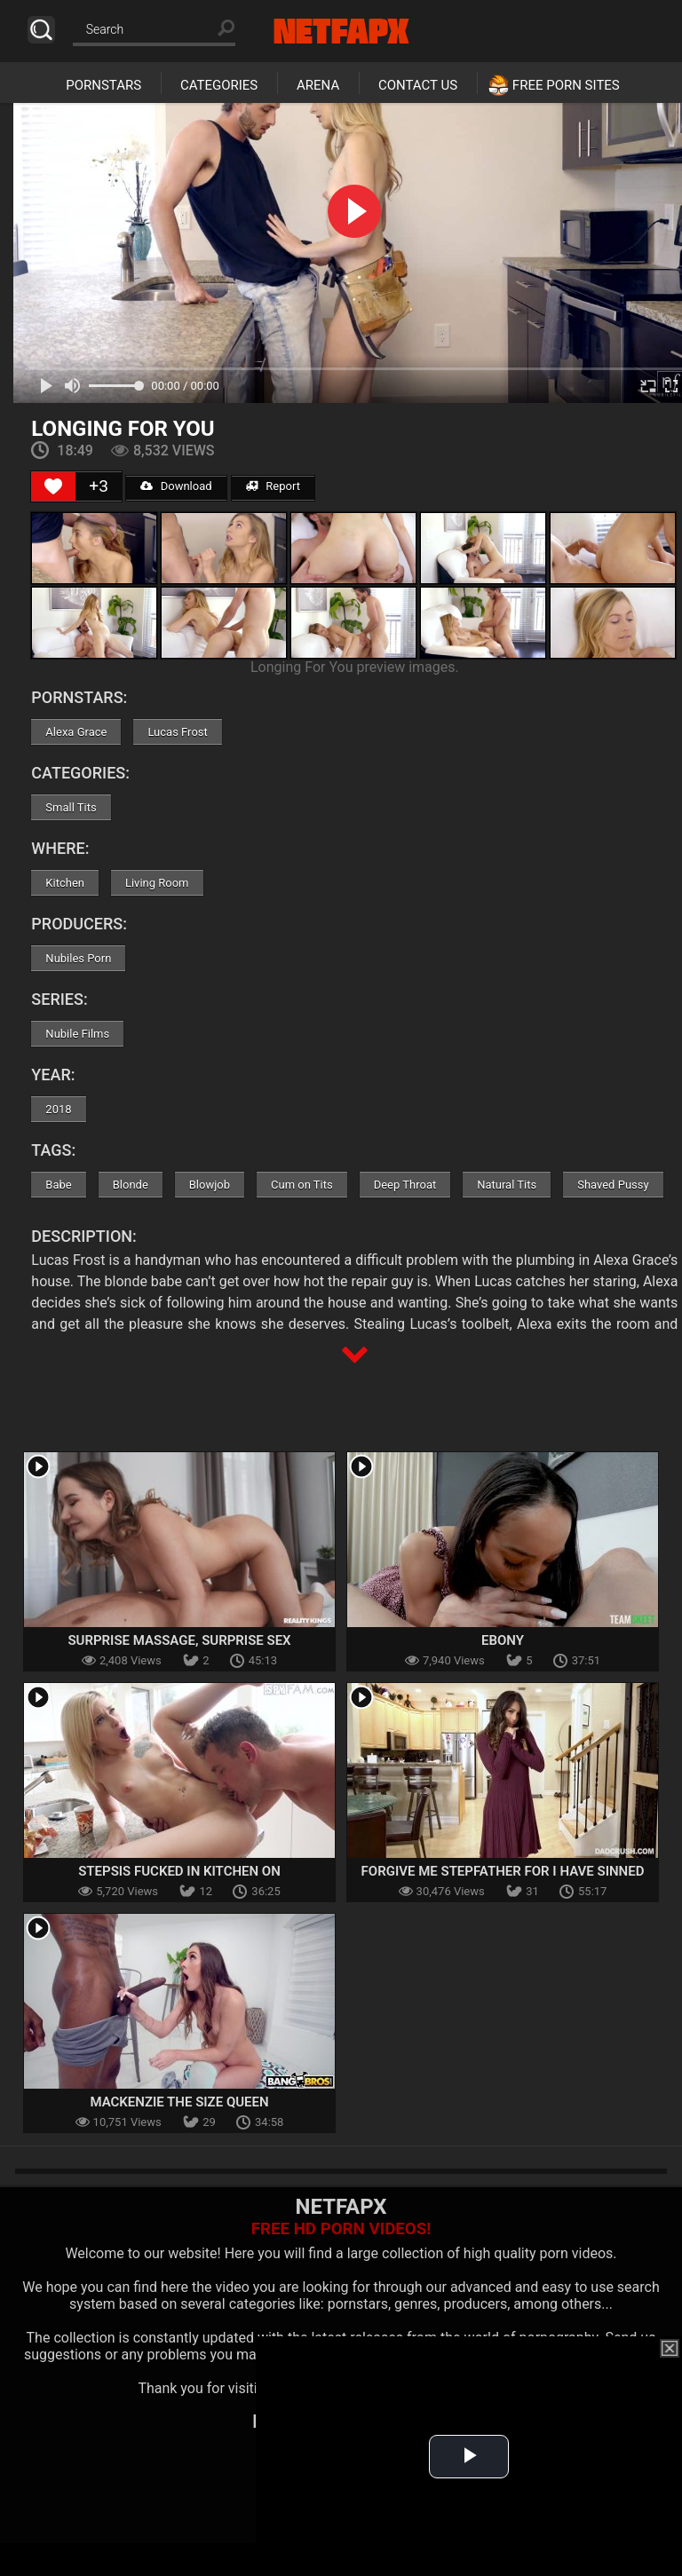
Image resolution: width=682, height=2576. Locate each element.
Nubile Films (77, 1033)
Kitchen (64, 882)
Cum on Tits (302, 1184)
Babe (58, 1184)
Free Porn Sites (566, 85)
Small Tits (70, 807)
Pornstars (103, 85)
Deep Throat (405, 1184)
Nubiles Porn (78, 958)
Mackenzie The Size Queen (179, 2102)
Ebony (502, 1640)
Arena (318, 85)
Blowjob (209, 1184)
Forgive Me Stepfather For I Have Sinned (503, 1871)
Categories (219, 85)
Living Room (157, 882)
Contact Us (417, 85)
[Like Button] (53, 486)
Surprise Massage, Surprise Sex (178, 1640)
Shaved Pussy (612, 1184)
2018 (58, 1109)
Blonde (130, 1184)
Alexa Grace (76, 732)
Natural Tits (506, 1184)
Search (41, 29)
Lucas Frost (177, 732)
